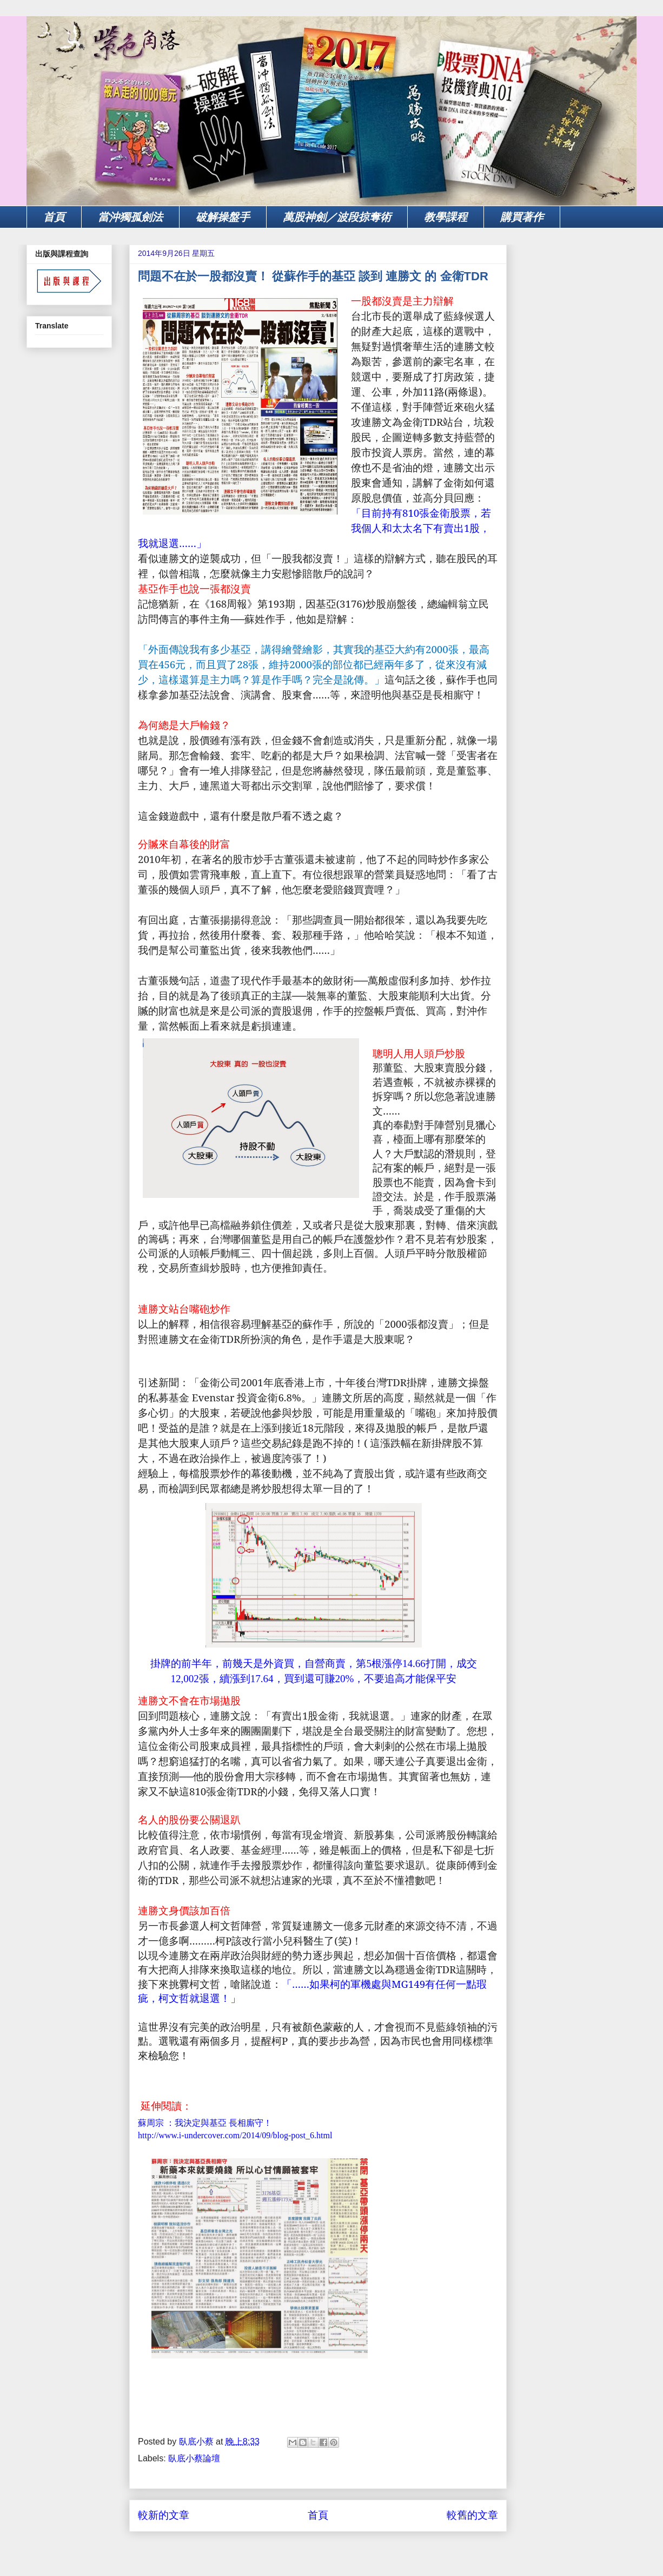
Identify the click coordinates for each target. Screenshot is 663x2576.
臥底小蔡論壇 (194, 2458)
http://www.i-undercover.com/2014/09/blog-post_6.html (235, 2135)
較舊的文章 (472, 2515)
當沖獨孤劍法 (130, 217)
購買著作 (521, 217)
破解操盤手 (223, 217)
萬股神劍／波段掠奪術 (337, 217)
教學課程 (445, 217)
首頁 (54, 217)
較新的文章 (163, 2515)
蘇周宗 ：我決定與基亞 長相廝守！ (205, 2122)
